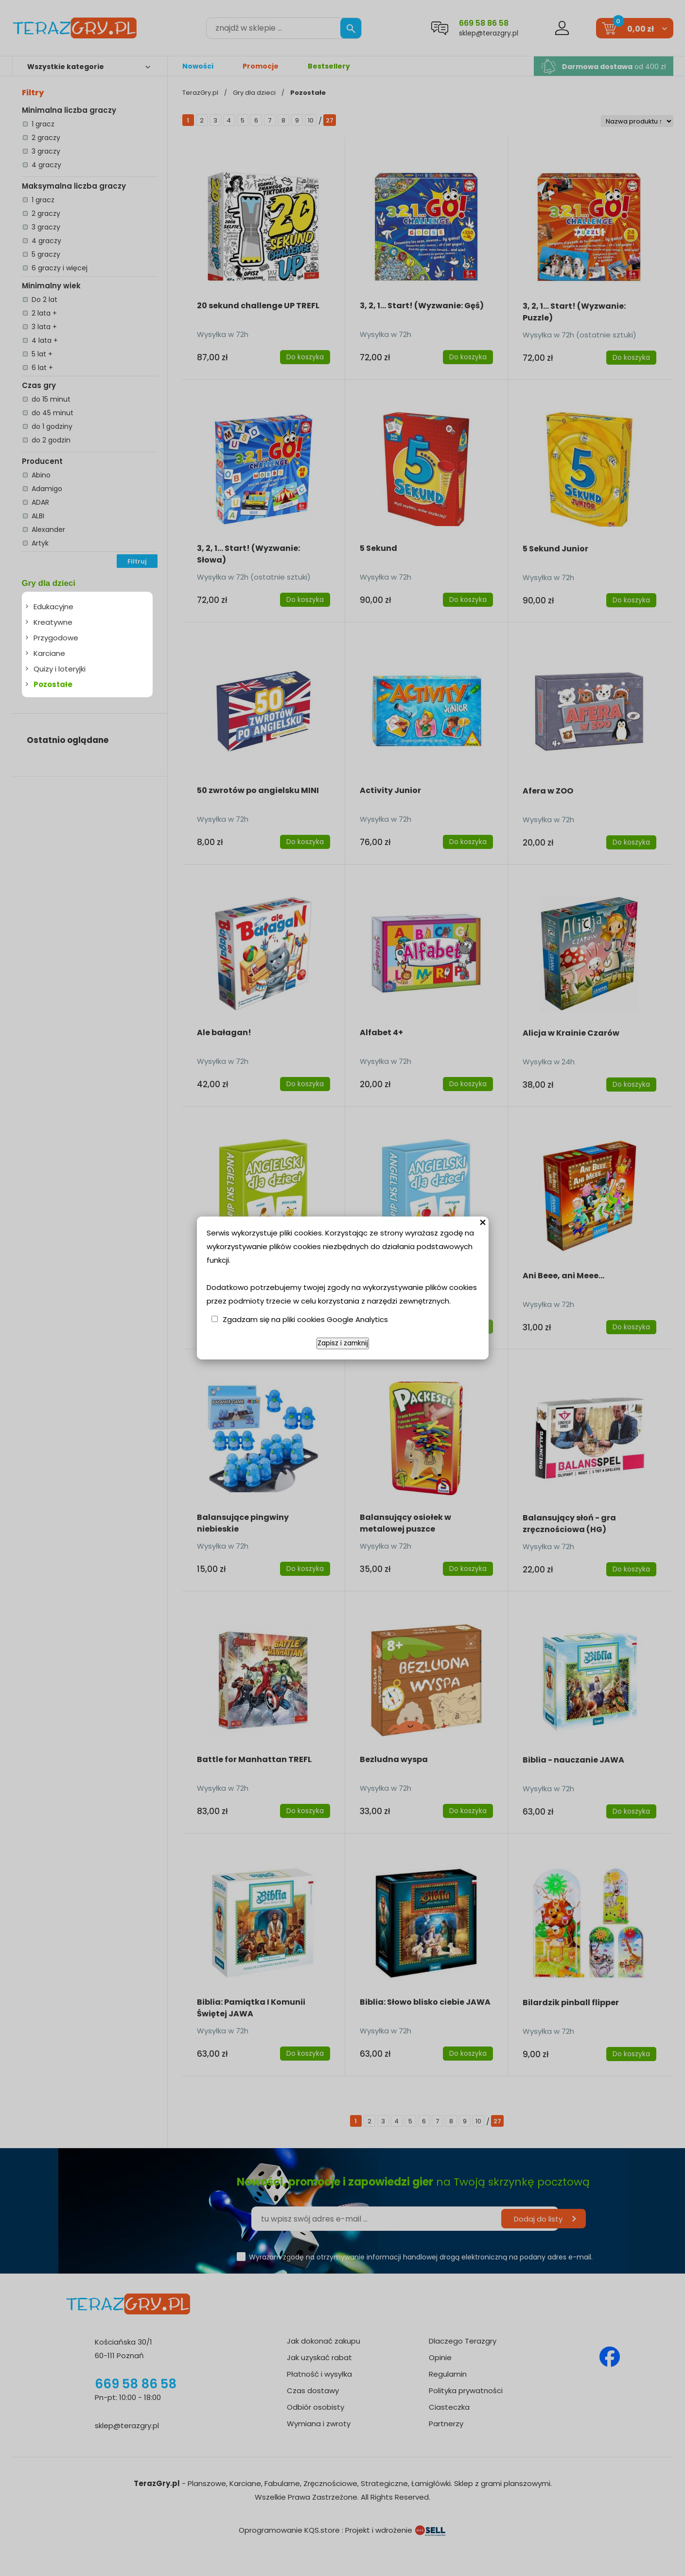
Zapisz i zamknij (342, 1343)
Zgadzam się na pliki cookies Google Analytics (305, 1319)
